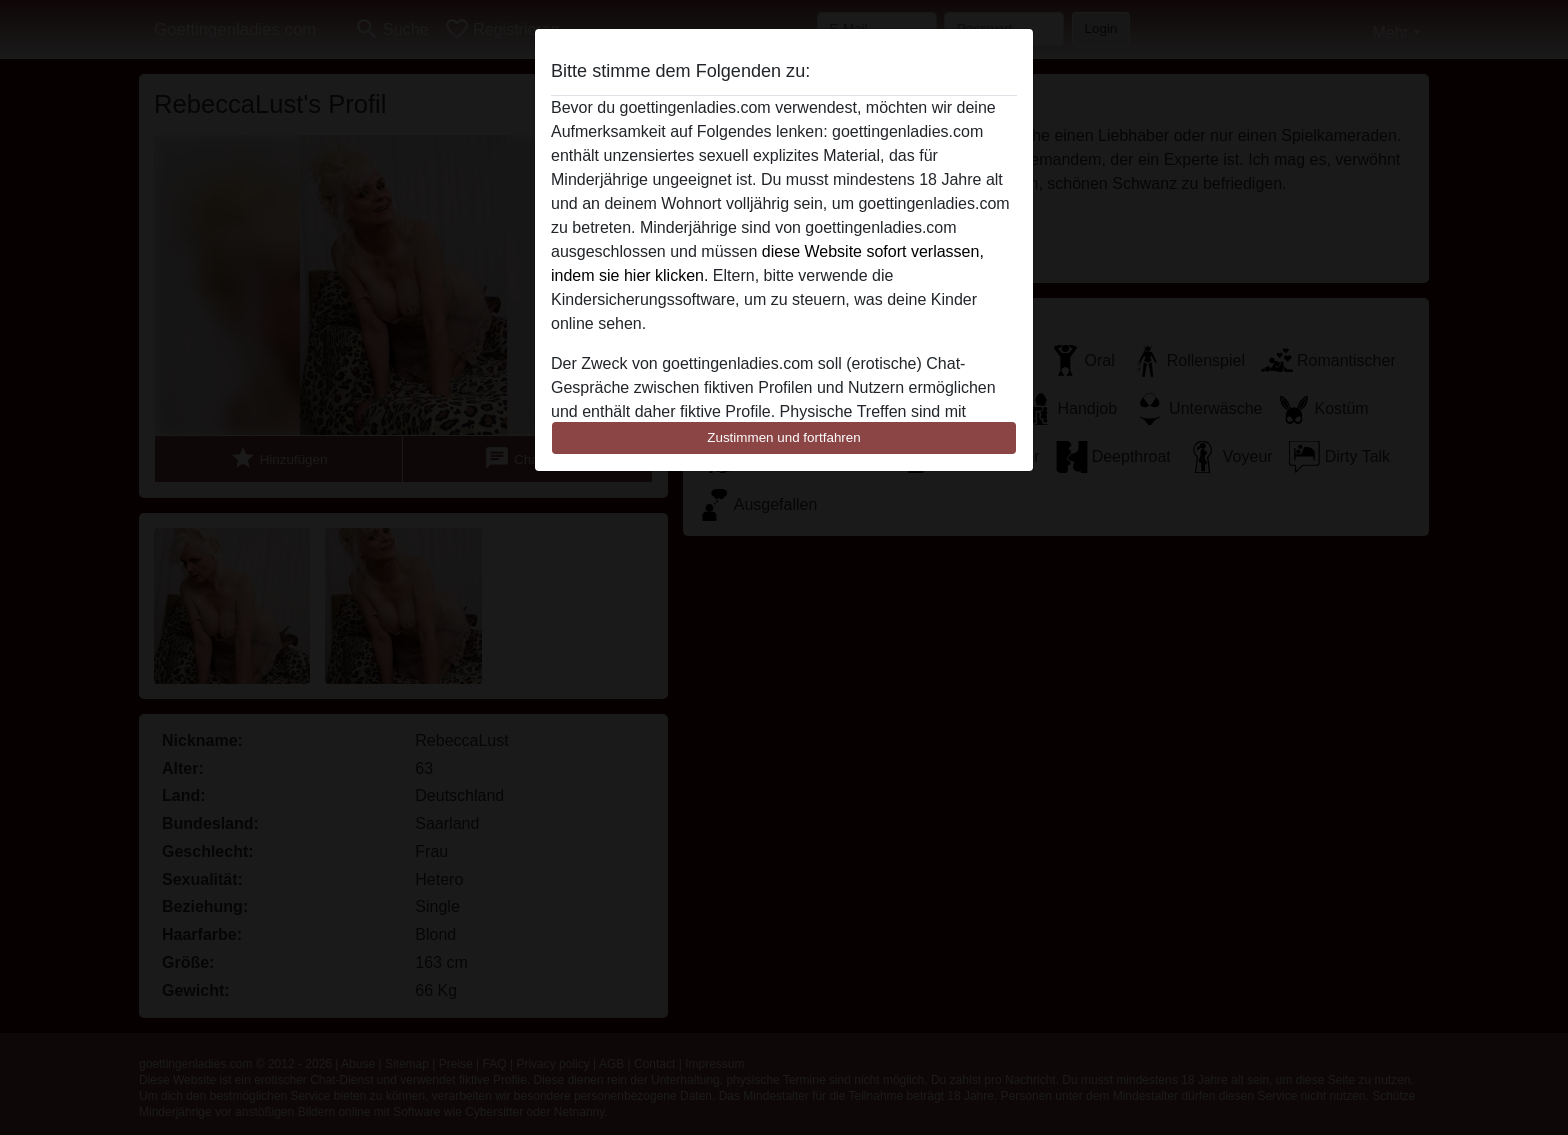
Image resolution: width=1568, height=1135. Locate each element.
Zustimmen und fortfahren (784, 437)
